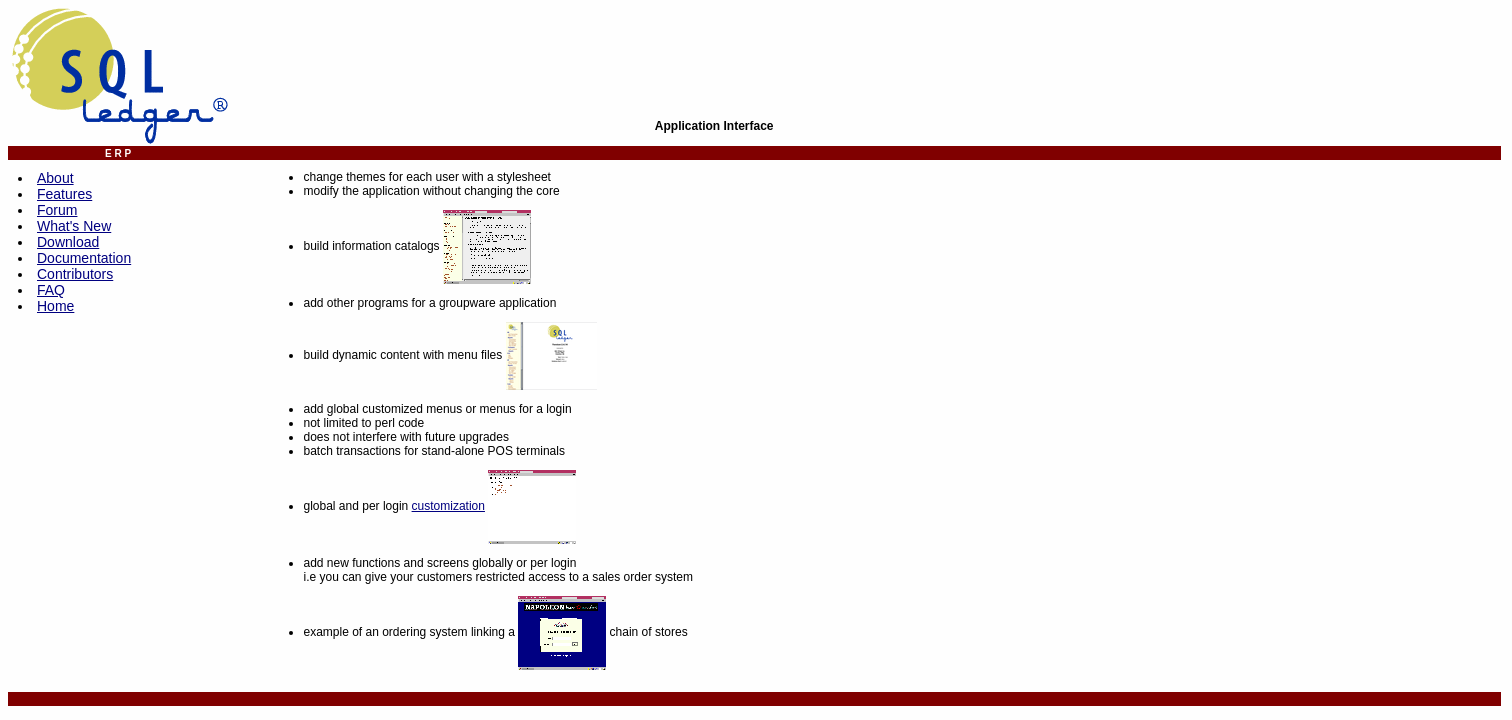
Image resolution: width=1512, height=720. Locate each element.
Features (64, 194)
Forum (57, 210)
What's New (74, 226)
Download (68, 242)
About (55, 178)
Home (55, 306)
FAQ (51, 290)
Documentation (84, 258)
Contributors (75, 274)
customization (448, 506)
